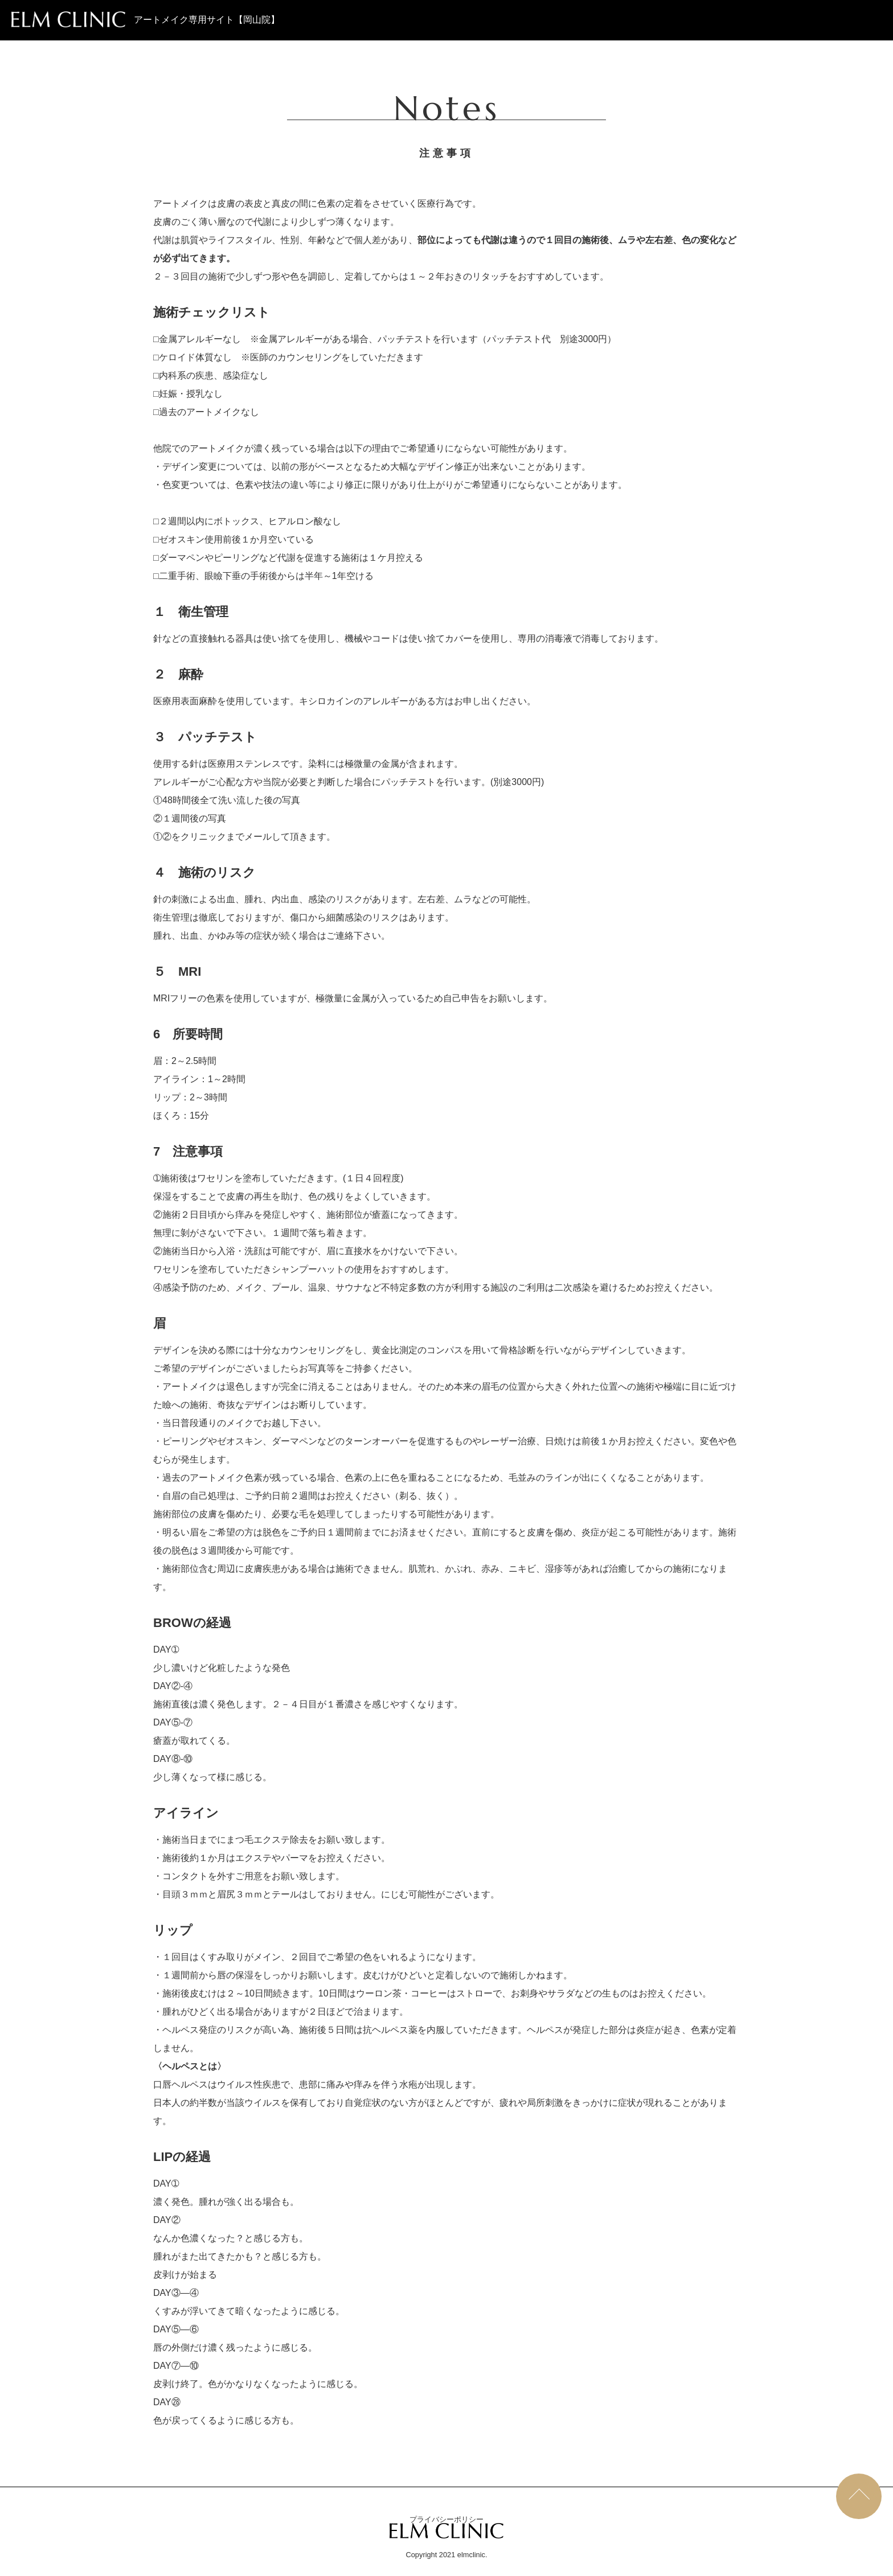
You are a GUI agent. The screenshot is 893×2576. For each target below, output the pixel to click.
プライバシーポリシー (446, 2519)
